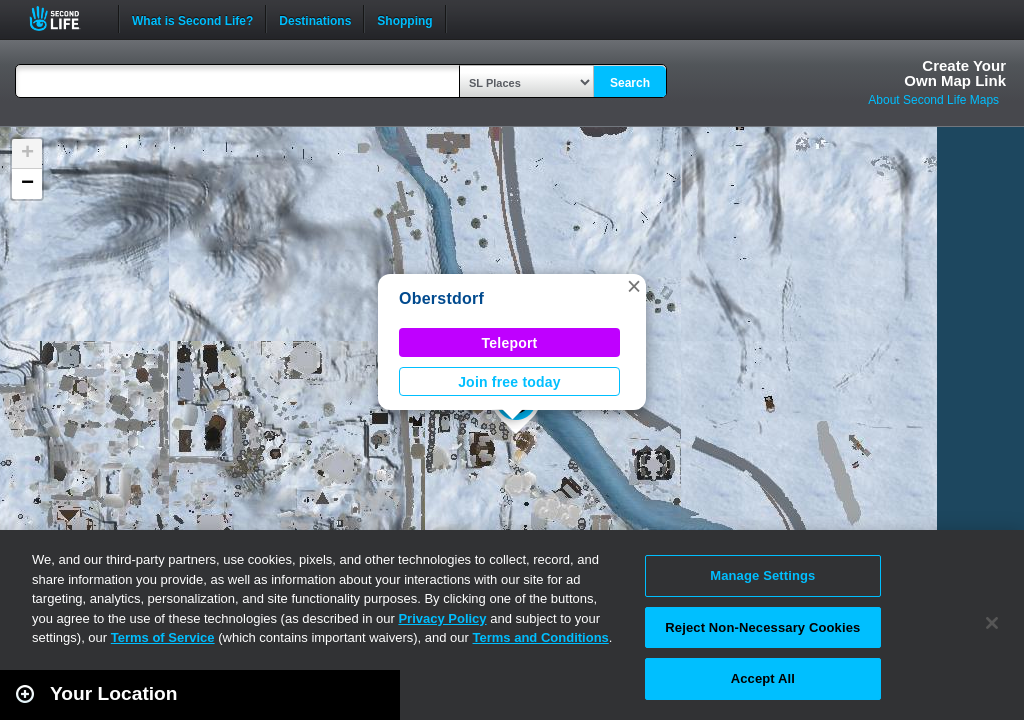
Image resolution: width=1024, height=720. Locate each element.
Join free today (509, 382)
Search (630, 83)
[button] (634, 286)
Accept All (763, 678)
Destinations (315, 19)
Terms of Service (163, 637)
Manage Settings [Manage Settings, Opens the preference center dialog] (762, 575)
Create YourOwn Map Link (955, 73)
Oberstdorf (441, 298)
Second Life (65, 18)
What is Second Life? (192, 19)
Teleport (510, 343)
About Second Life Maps (933, 100)
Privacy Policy (442, 618)
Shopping (404, 19)
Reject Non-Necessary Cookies (762, 627)
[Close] (992, 623)
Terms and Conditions (541, 637)
